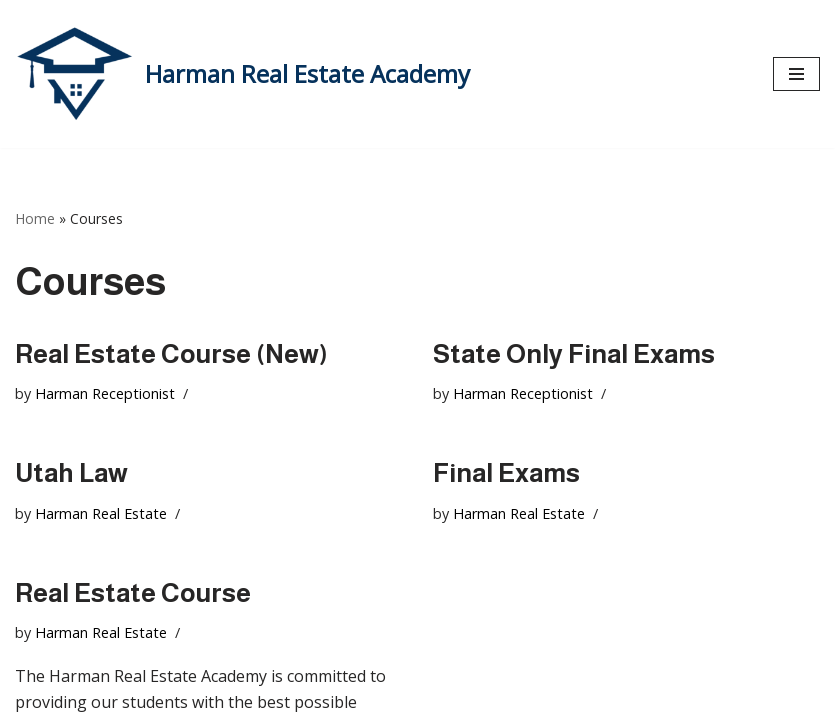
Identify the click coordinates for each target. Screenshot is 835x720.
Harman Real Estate (101, 513)
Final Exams (506, 472)
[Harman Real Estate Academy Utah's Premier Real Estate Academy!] (242, 74)
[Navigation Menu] (796, 74)
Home (35, 218)
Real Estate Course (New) (171, 353)
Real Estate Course (133, 592)
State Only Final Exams (574, 353)
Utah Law (71, 472)
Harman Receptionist (105, 393)
